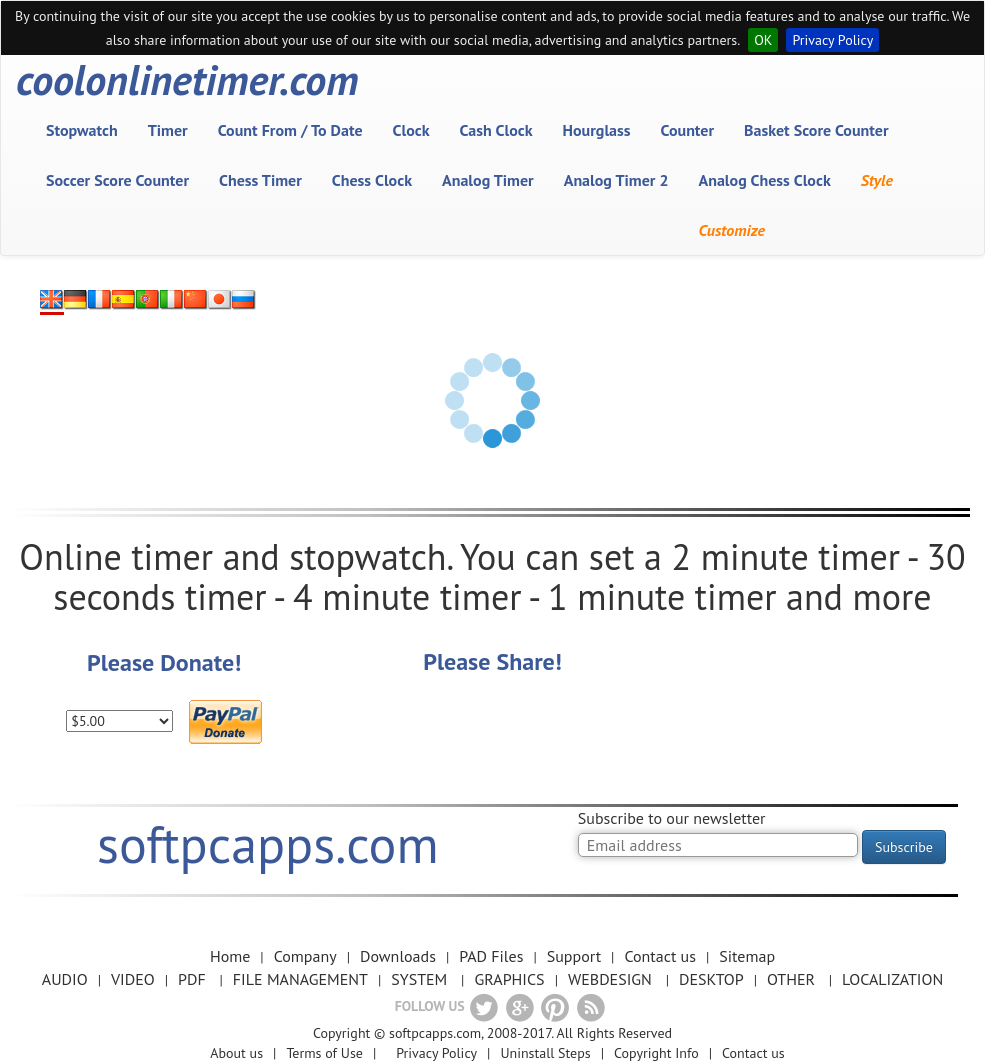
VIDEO (133, 979)
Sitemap (747, 956)
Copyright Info (656, 1053)
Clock (411, 130)
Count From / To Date (290, 130)
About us (236, 1053)
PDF (192, 979)
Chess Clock (372, 180)
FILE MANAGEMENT (300, 979)
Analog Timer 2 (616, 180)
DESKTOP (711, 979)
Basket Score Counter (816, 130)
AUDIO (65, 979)
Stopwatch (82, 130)
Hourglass (597, 130)
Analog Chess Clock (765, 180)
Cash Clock (496, 130)
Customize (732, 230)
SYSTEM (419, 979)
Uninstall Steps (545, 1053)
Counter (688, 130)
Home (230, 956)
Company (305, 956)
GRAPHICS (509, 979)
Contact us (660, 956)
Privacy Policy (832, 40)
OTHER (791, 979)
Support (574, 956)
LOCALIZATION (892, 979)
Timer (168, 130)
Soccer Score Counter (117, 180)
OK (763, 40)
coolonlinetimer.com (187, 80)
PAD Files (491, 956)
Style (877, 180)
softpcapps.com (268, 843)
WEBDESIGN (610, 979)
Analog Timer (488, 180)
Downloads (398, 956)
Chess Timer (260, 180)
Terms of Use (324, 1053)
